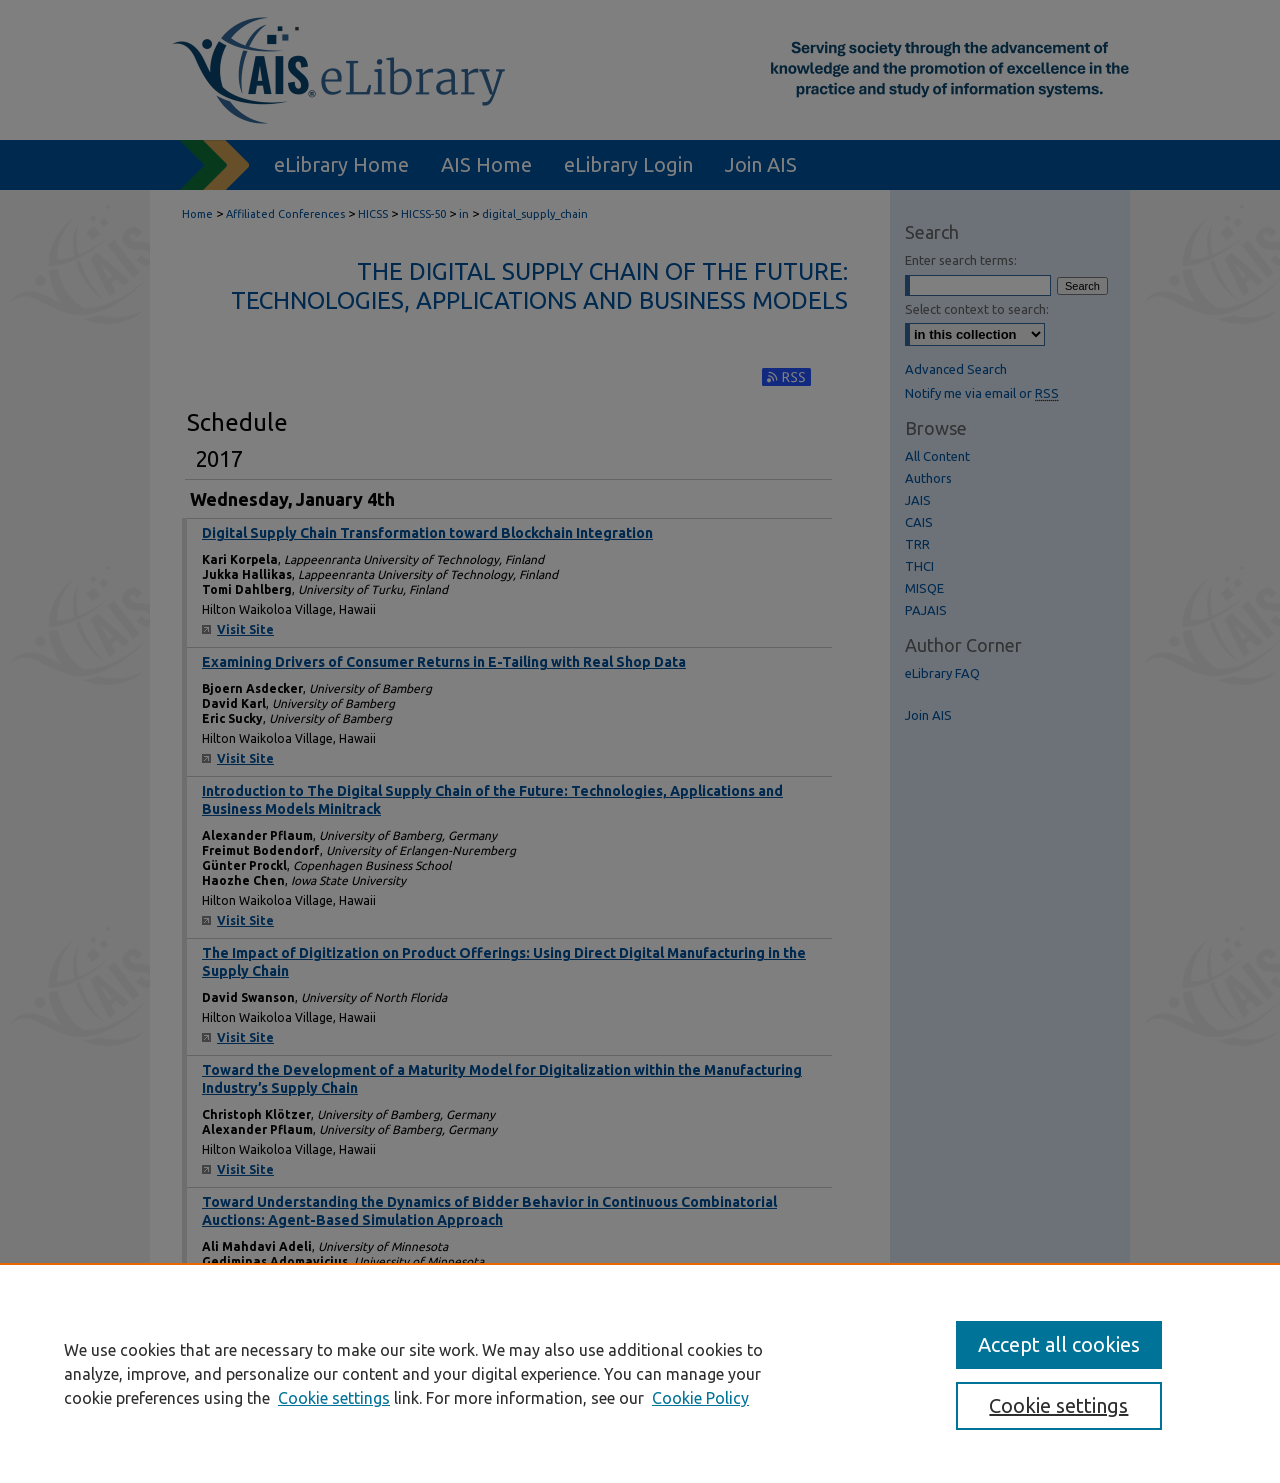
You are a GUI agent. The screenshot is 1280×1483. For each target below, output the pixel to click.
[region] (640, 1373)
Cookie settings (334, 1398)
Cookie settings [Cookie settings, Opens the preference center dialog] (1058, 1405)
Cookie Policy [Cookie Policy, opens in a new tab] (700, 1398)
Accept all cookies (1059, 1344)
